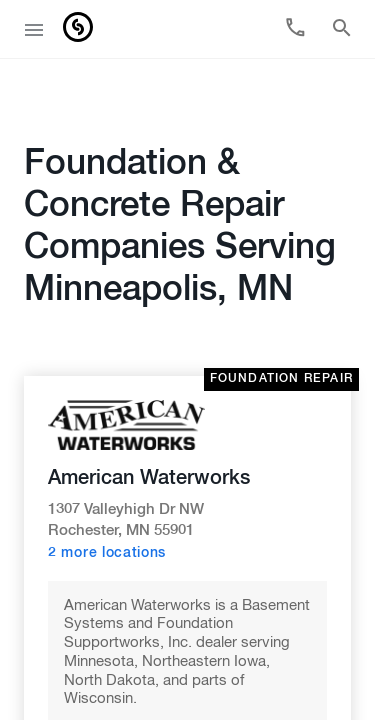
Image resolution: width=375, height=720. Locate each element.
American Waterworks (149, 434)
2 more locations (107, 509)
